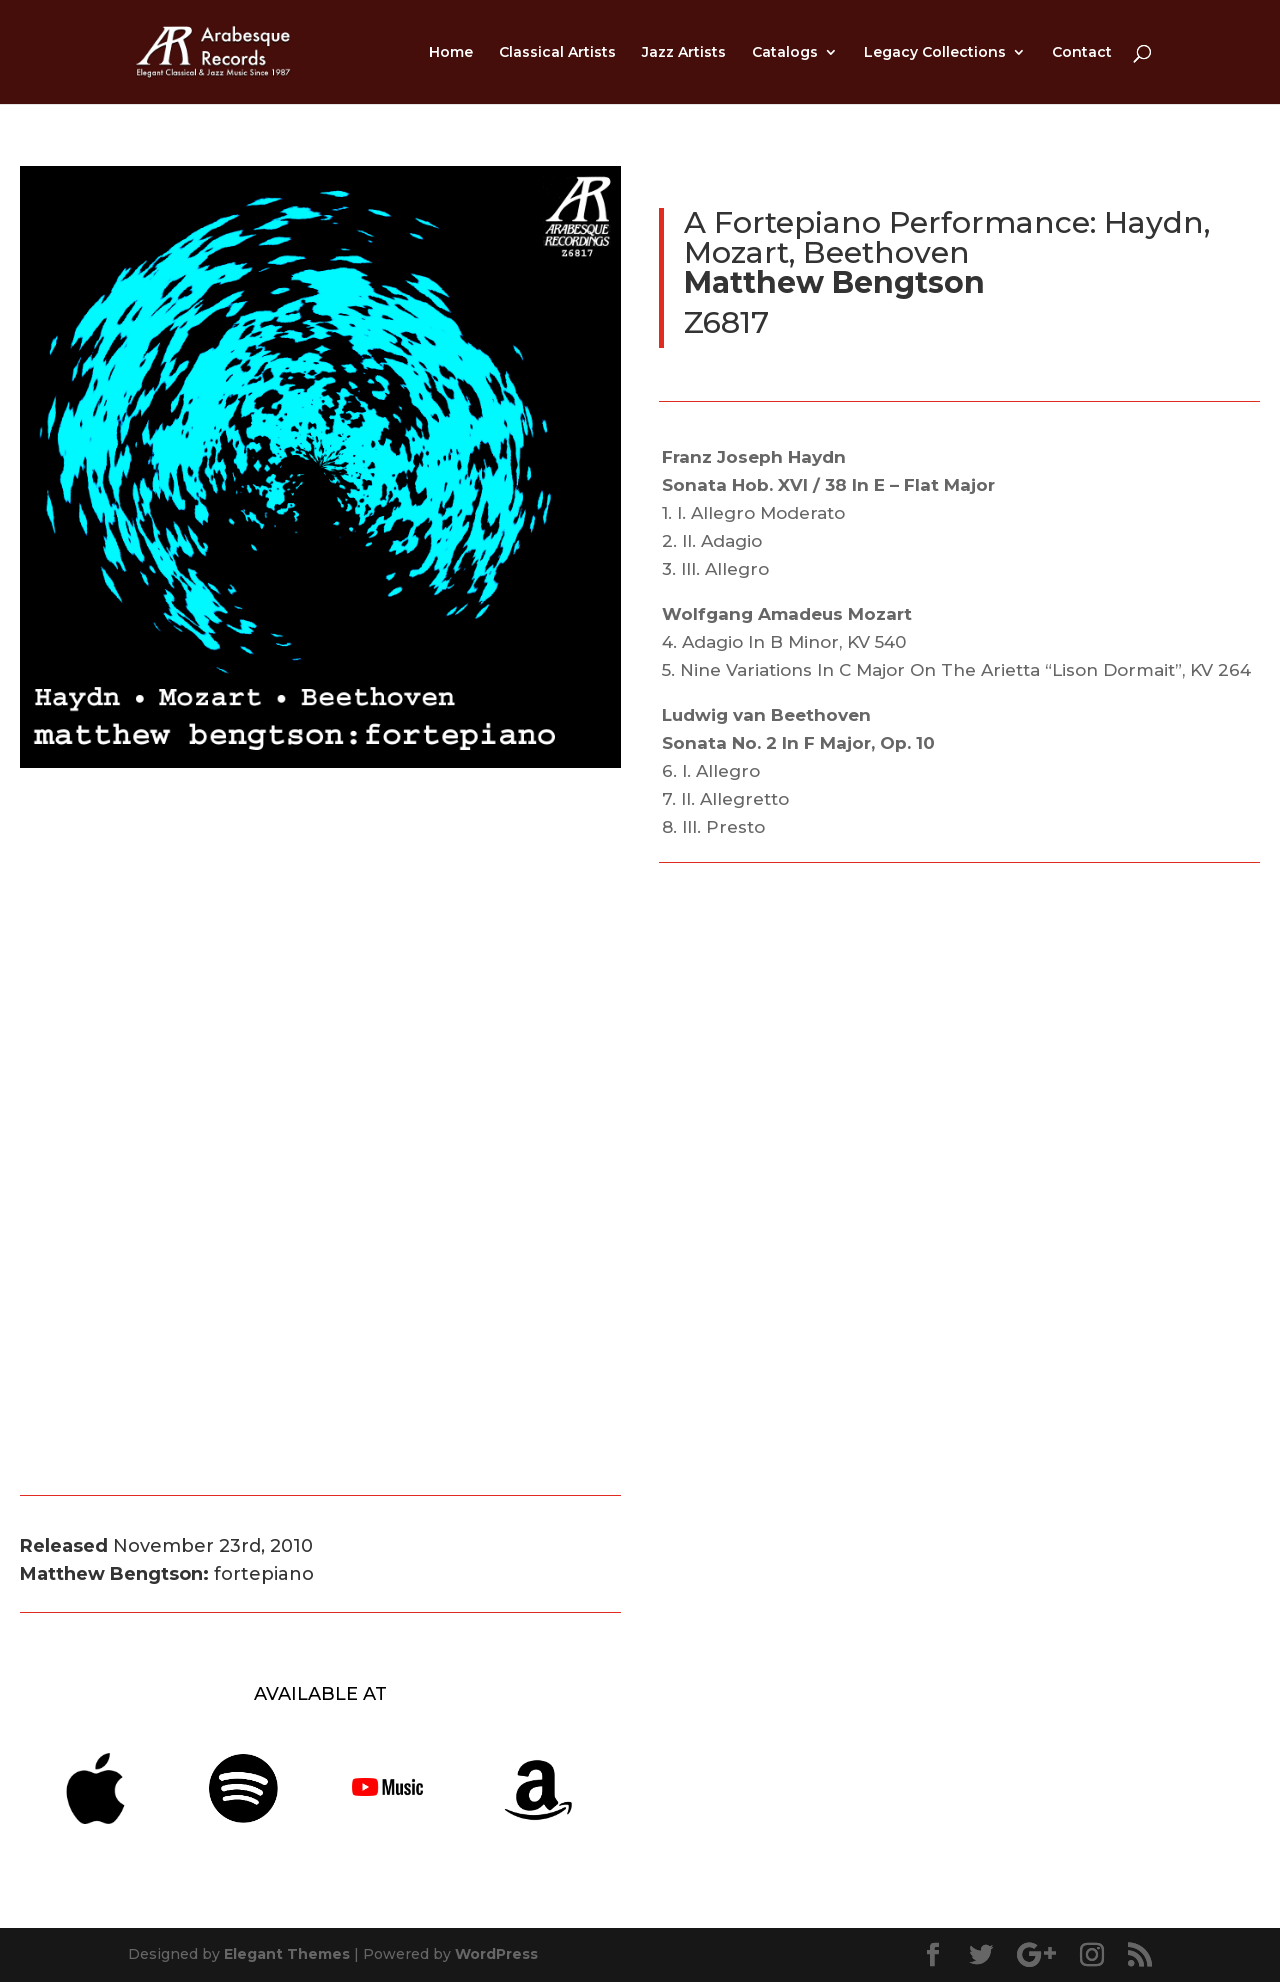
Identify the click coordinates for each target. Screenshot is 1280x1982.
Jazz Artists (684, 53)
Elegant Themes (287, 1954)
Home (451, 53)
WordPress (496, 1954)
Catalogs (785, 53)
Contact (1082, 53)
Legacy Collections (935, 53)
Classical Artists (557, 53)
